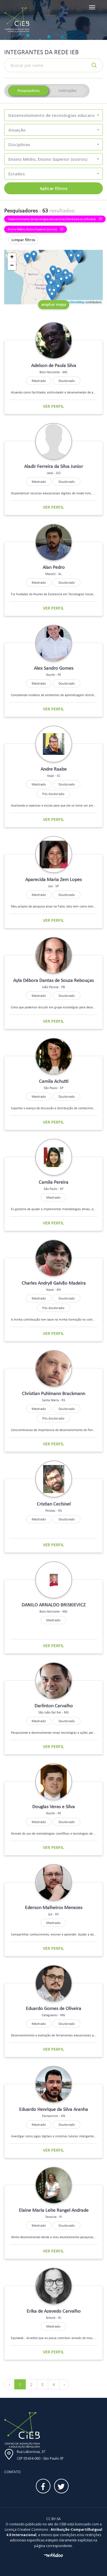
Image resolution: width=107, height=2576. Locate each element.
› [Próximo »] (64, 2384)
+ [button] (12, 257)
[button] (53, 115)
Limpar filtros (23, 239)
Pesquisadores (28, 90)
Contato (12, 2471)
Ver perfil (53, 406)
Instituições (67, 90)
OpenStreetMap (74, 302)
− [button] (12, 266)
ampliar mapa (53, 304)
